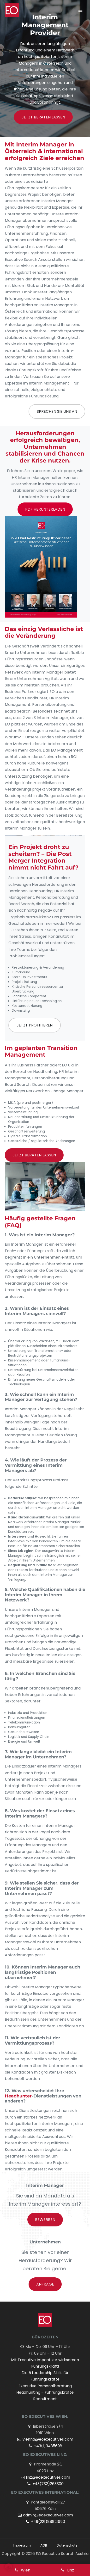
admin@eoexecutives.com (45, 2515)
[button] (8, 2567)
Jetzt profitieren (35, 1025)
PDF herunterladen (45, 509)
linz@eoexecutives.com (45, 2477)
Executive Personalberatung (45, 2386)
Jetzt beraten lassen (43, 117)
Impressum (22, 2545)
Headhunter (18, 2096)
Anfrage (45, 2284)
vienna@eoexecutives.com (45, 2439)
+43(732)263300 (45, 2484)
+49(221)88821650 (45, 2521)
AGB (43, 2545)
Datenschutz (67, 2545)
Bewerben (45, 2219)
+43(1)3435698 (45, 2446)
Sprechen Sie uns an (57, 411)
